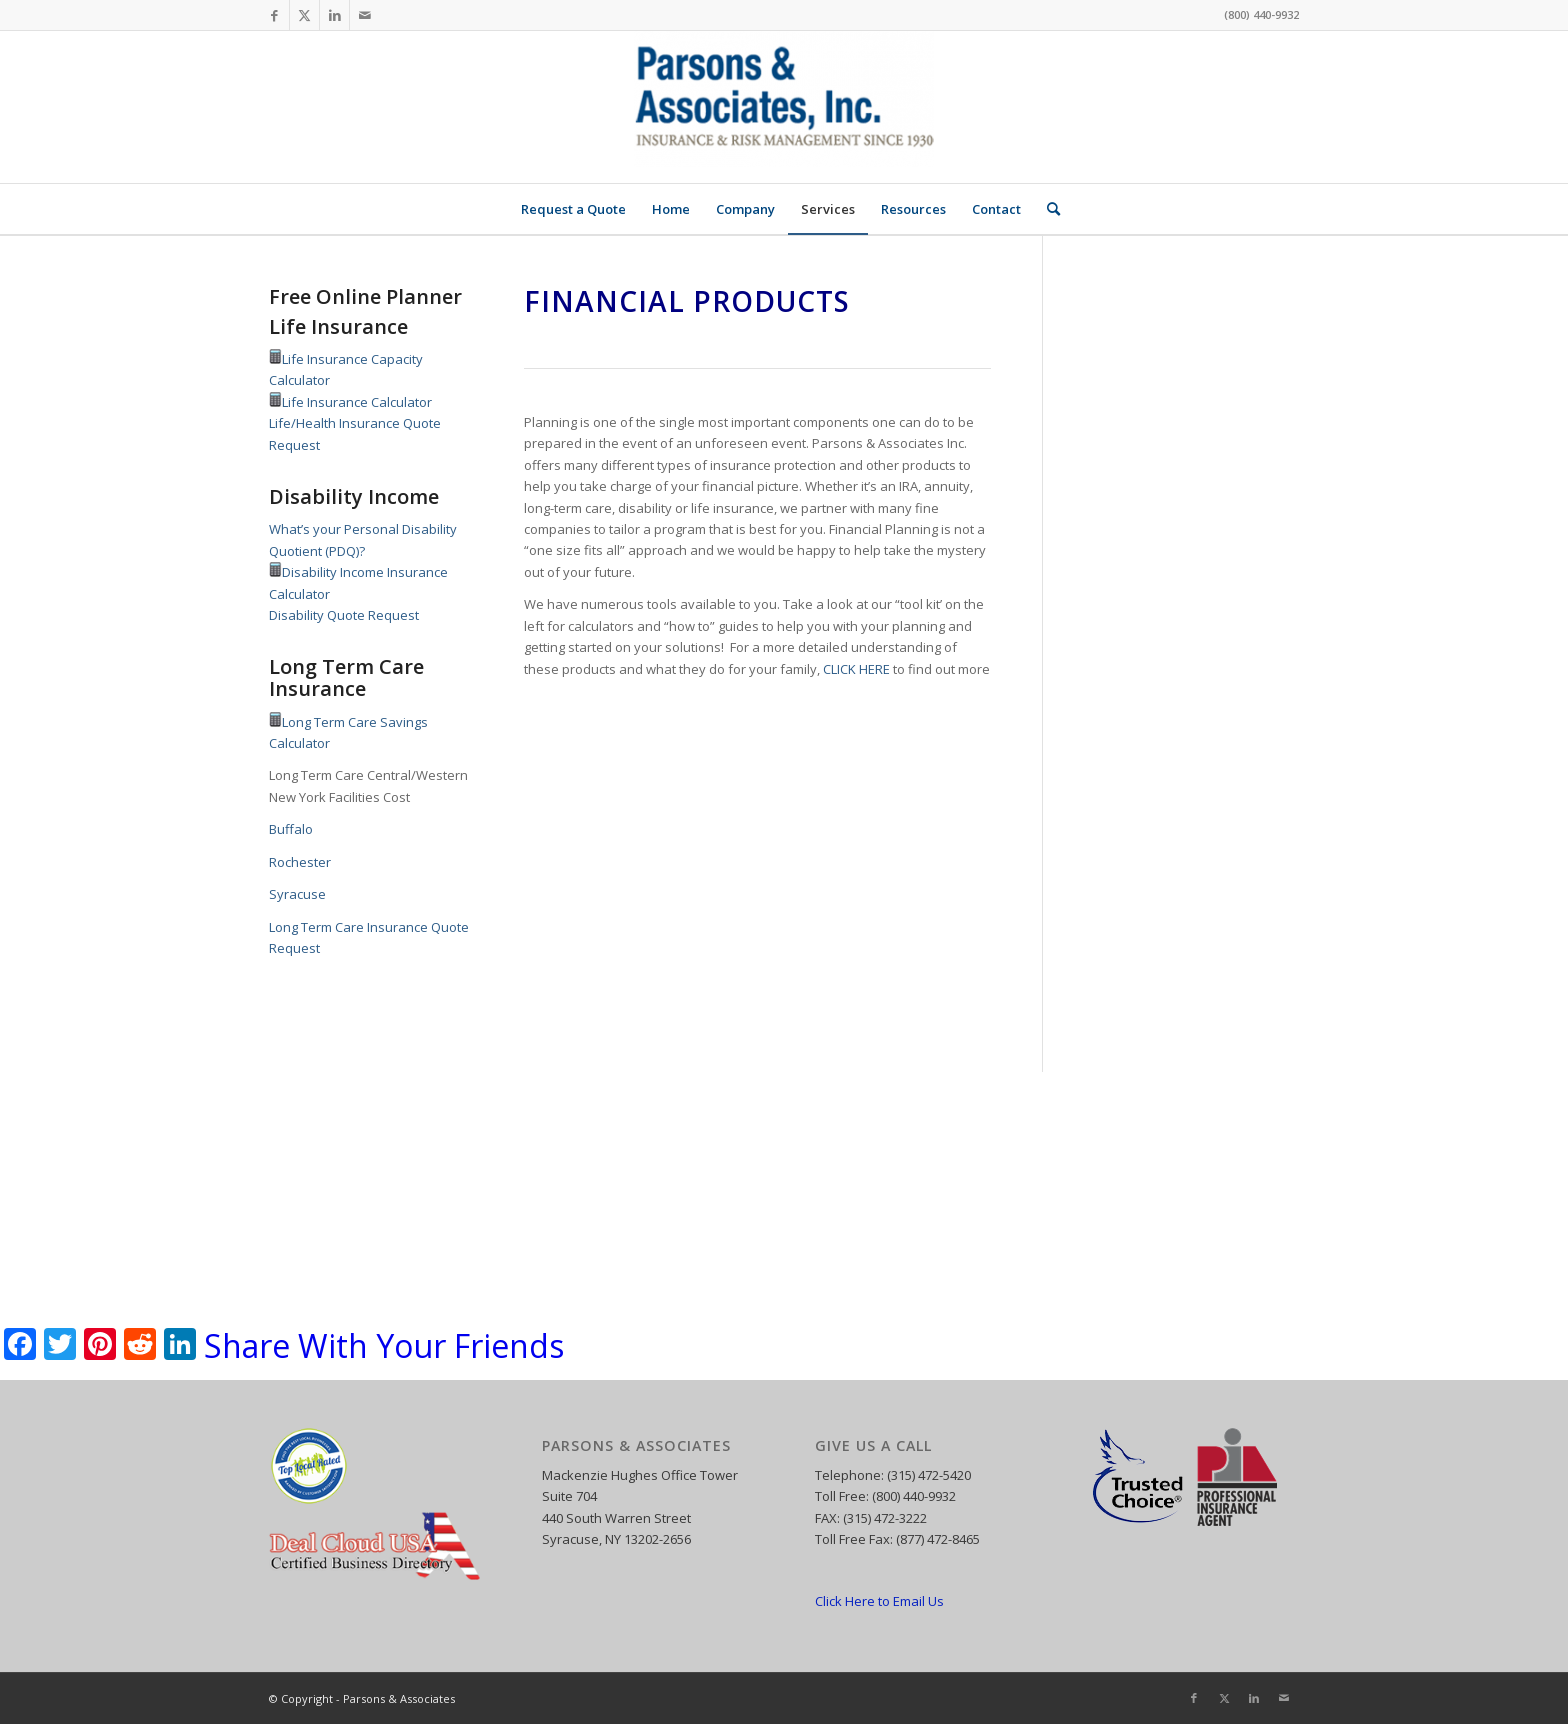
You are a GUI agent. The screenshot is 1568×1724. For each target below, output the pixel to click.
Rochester (300, 862)
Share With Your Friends (384, 1346)
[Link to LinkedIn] (334, 15)
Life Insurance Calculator (357, 402)
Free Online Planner (365, 296)
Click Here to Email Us (879, 1601)
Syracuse (297, 894)
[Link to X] (304, 15)
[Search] (1047, 209)
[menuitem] (573, 209)
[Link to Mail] (365, 15)
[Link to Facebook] (274, 15)
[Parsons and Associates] (784, 107)
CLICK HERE (856, 669)
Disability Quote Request (344, 615)
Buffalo (291, 829)
